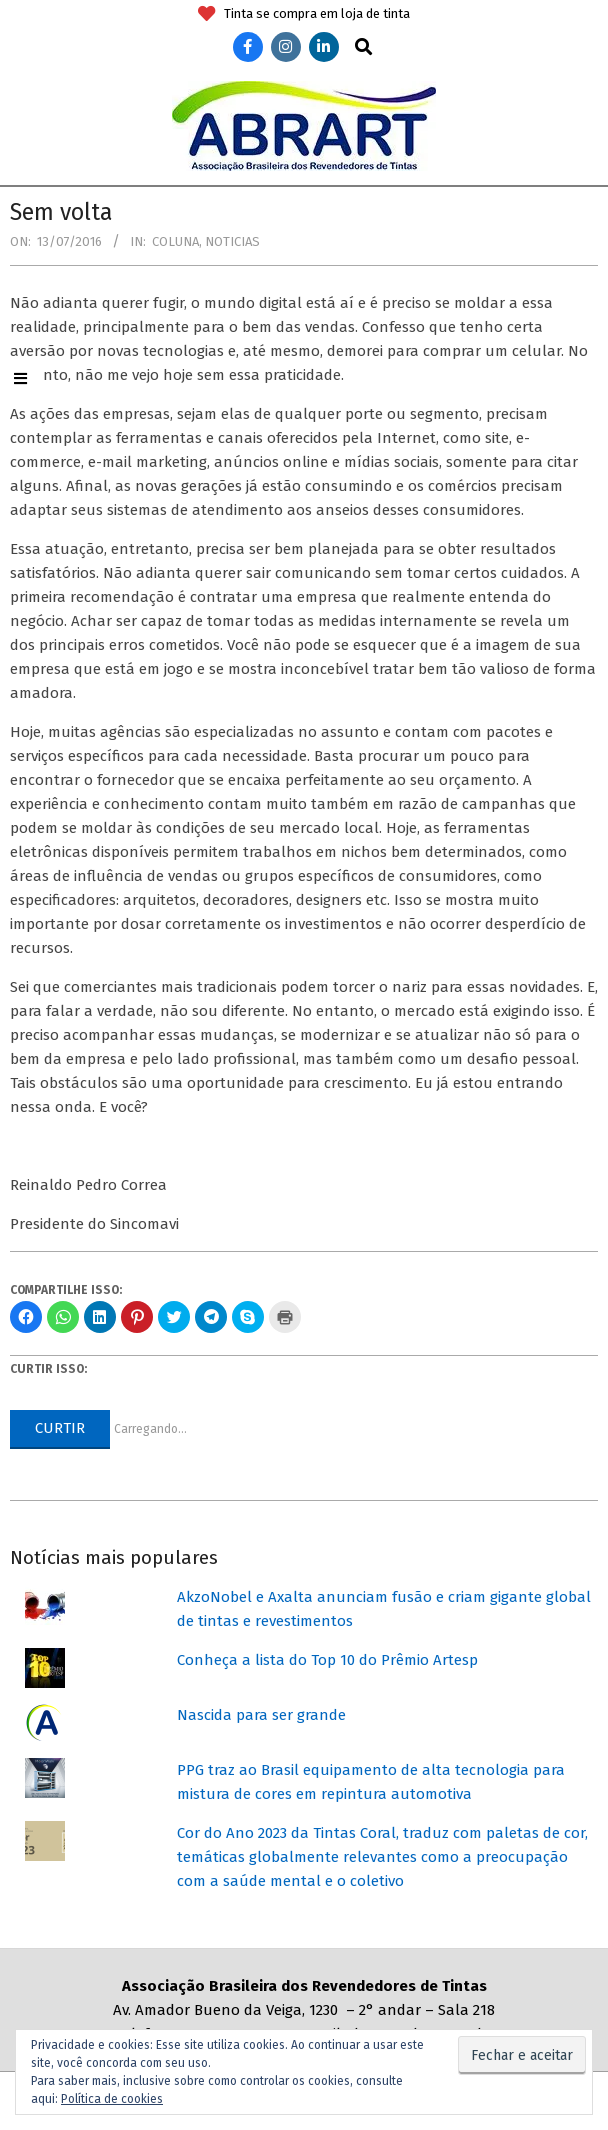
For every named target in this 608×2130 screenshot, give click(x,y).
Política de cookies (112, 2099)
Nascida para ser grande (261, 1715)
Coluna (175, 241)
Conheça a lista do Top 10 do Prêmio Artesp (327, 1660)
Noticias (232, 241)
